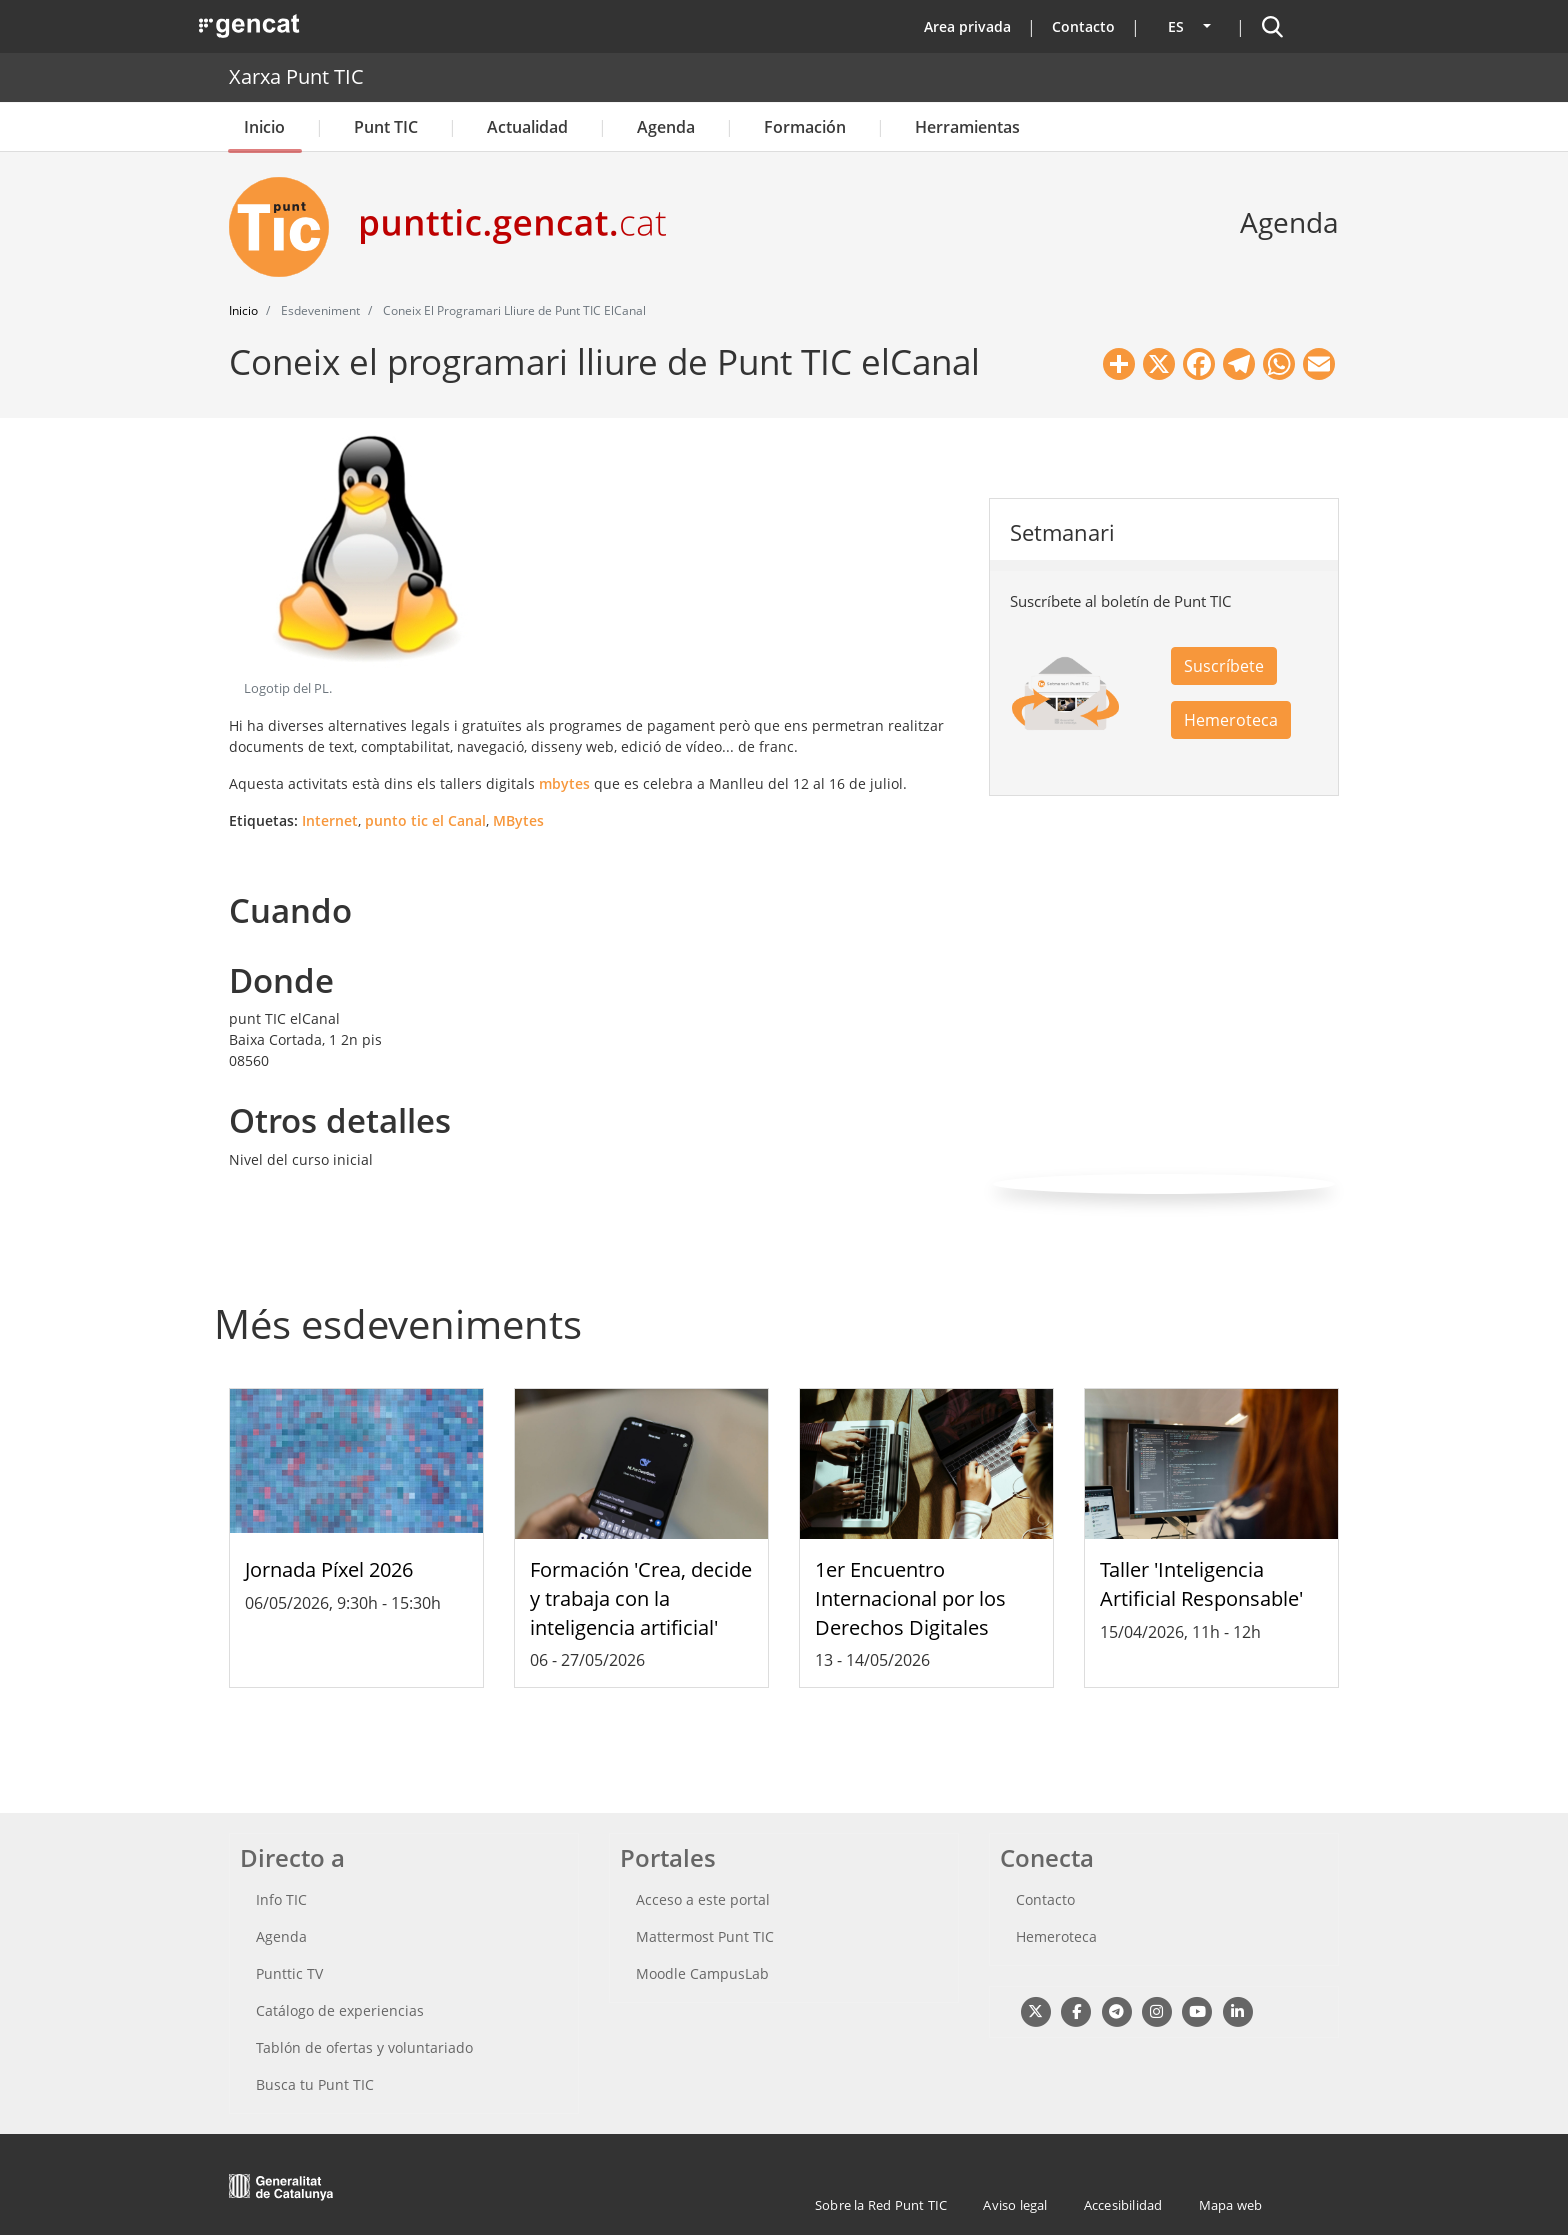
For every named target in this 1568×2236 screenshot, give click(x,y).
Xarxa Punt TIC (296, 76)
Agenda (666, 127)
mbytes (564, 783)
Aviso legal (1015, 2205)
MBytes (518, 820)
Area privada (967, 26)
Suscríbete (1224, 666)
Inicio (264, 127)
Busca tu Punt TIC (315, 2084)
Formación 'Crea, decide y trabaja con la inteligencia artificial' (641, 1598)
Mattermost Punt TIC (705, 1936)
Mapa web (1231, 2205)
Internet (330, 820)
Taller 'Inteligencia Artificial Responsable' (1201, 1584)
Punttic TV (289, 1973)
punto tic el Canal (425, 820)
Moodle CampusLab (702, 1973)
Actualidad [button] (527, 127)
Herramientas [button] (967, 127)
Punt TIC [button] (386, 127)
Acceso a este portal (703, 1899)
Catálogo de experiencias (340, 2010)
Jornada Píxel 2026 (329, 1569)
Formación (805, 127)
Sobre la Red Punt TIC (881, 2205)
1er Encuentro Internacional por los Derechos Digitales (910, 1598)
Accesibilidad (1123, 2205)
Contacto (1083, 26)
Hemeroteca (1231, 720)
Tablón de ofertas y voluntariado (364, 2047)
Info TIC (281, 1899)
